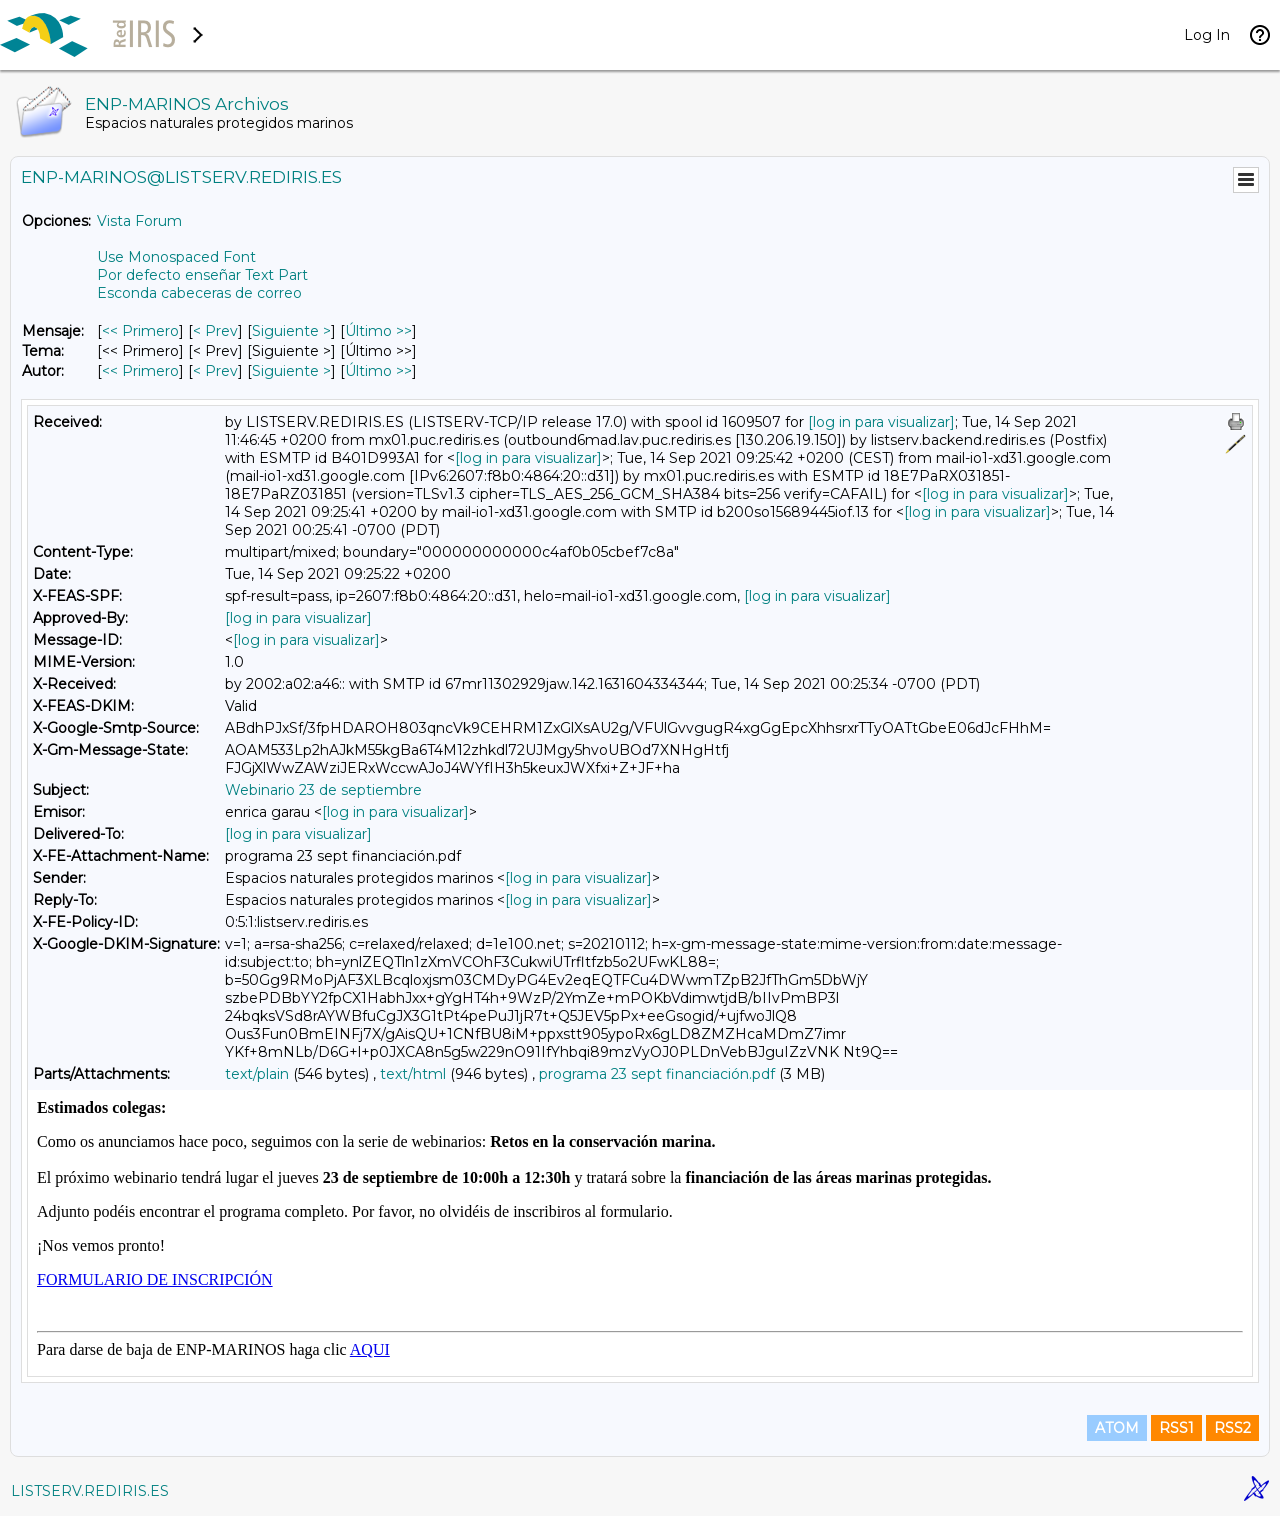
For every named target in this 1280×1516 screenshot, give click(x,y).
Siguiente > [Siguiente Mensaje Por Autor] (291, 371)
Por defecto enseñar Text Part (202, 275)
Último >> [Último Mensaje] (378, 331)
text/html (413, 1074)
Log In (1207, 35)
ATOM (1117, 1428)
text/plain (257, 1074)
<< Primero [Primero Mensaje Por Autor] (140, 371)
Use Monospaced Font (176, 257)
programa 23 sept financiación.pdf (657, 1074)
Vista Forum (139, 221)
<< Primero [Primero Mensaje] (140, 331)
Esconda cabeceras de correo (199, 293)
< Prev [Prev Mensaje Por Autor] (215, 371)
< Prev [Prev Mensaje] (215, 331)
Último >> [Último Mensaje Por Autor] (378, 371)
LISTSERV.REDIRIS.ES (90, 1491)
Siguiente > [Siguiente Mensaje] (291, 331)
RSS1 (1176, 1428)
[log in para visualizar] (881, 422)
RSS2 (1232, 1428)
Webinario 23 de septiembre (323, 790)
